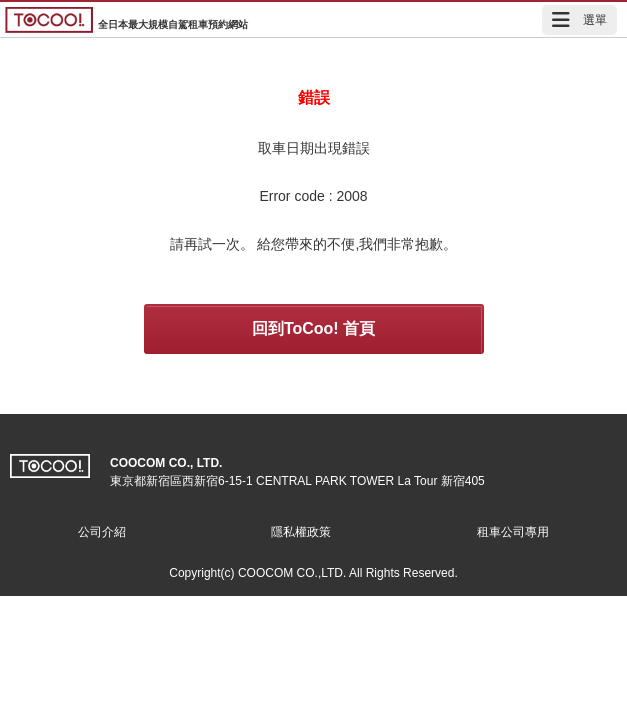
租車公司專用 (513, 532)
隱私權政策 (301, 532)
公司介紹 (102, 532)
